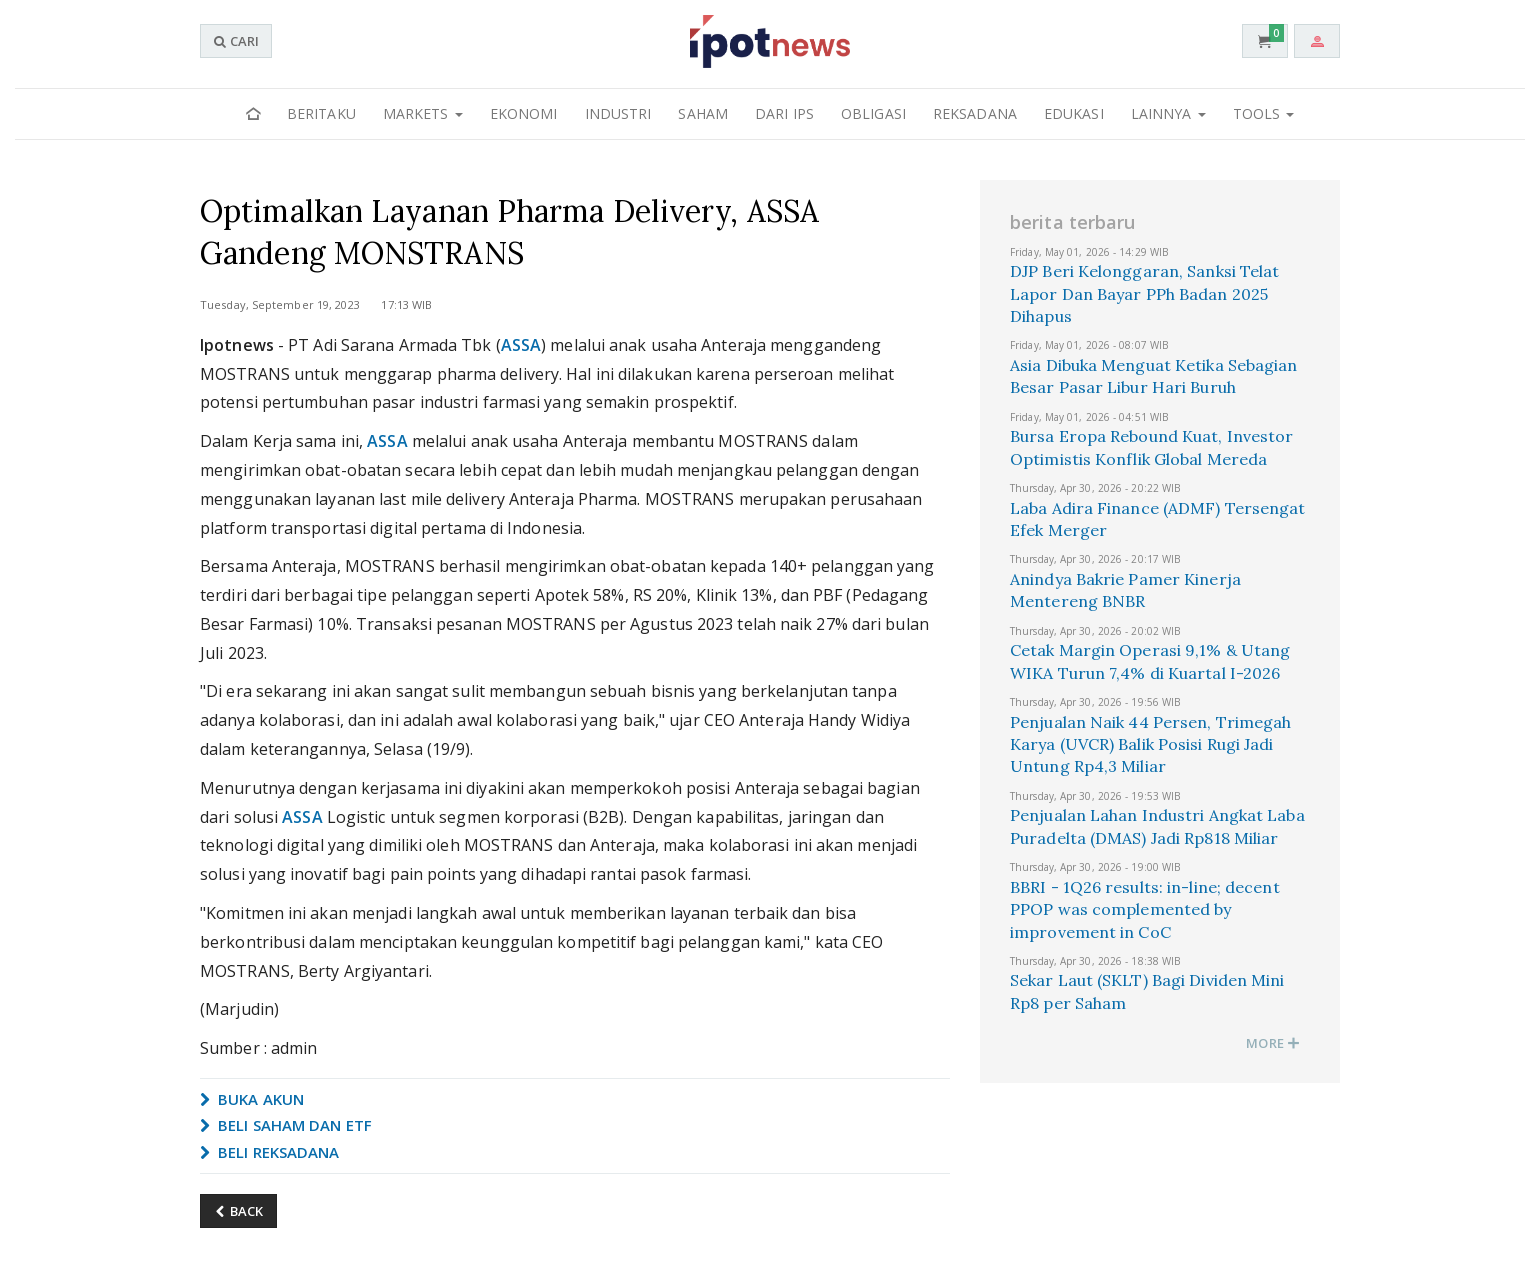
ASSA (521, 345)
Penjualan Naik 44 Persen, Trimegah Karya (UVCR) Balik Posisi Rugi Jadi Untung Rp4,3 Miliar (1150, 744)
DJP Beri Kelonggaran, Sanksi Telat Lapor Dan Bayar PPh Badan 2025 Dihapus (1144, 293)
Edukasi (1074, 113)
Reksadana (975, 113)
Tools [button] (1264, 113)
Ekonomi (524, 113)
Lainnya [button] (1168, 113)
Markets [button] (423, 113)
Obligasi (873, 113)
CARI (236, 41)
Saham (703, 113)
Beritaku (321, 113)
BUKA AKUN (252, 1099)
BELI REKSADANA (270, 1152)
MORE (1273, 1043)
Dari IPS (784, 113)
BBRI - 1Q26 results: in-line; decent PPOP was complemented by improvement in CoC (1145, 909)
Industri (618, 113)
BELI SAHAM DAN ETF (286, 1125)
